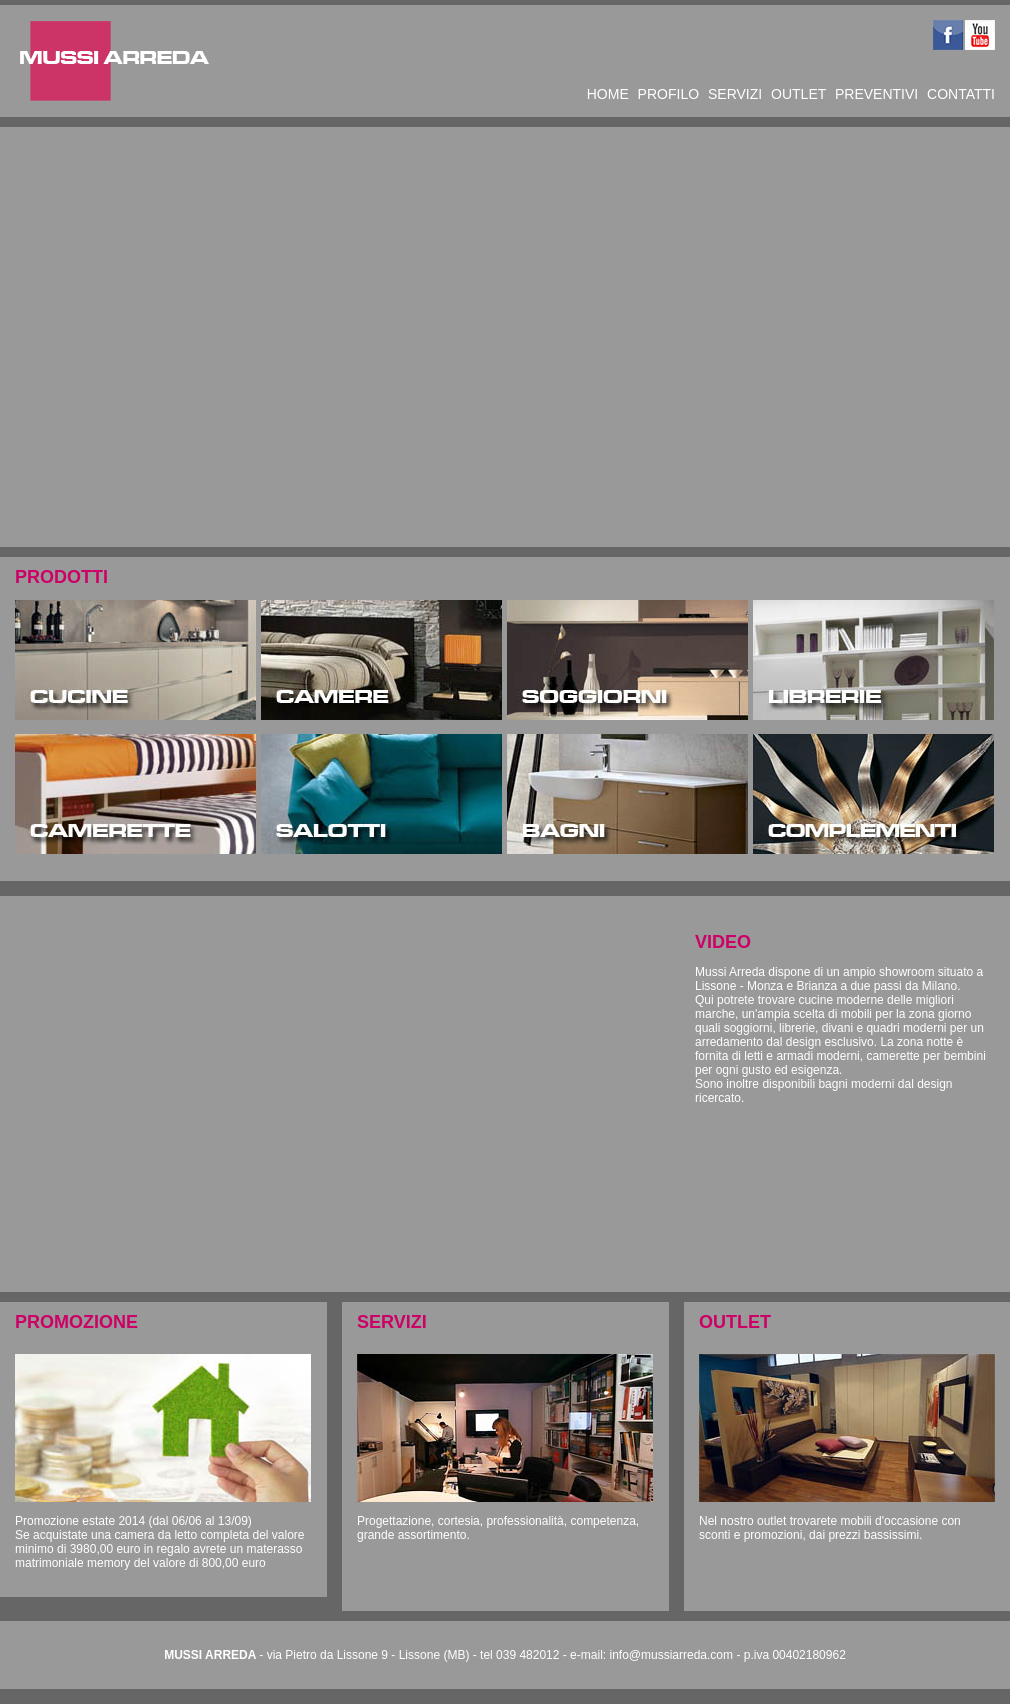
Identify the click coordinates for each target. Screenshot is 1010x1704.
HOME (608, 94)
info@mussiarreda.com (671, 1655)
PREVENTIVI (876, 94)
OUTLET (798, 94)
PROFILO (668, 94)
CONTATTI (961, 94)
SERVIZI (735, 94)
